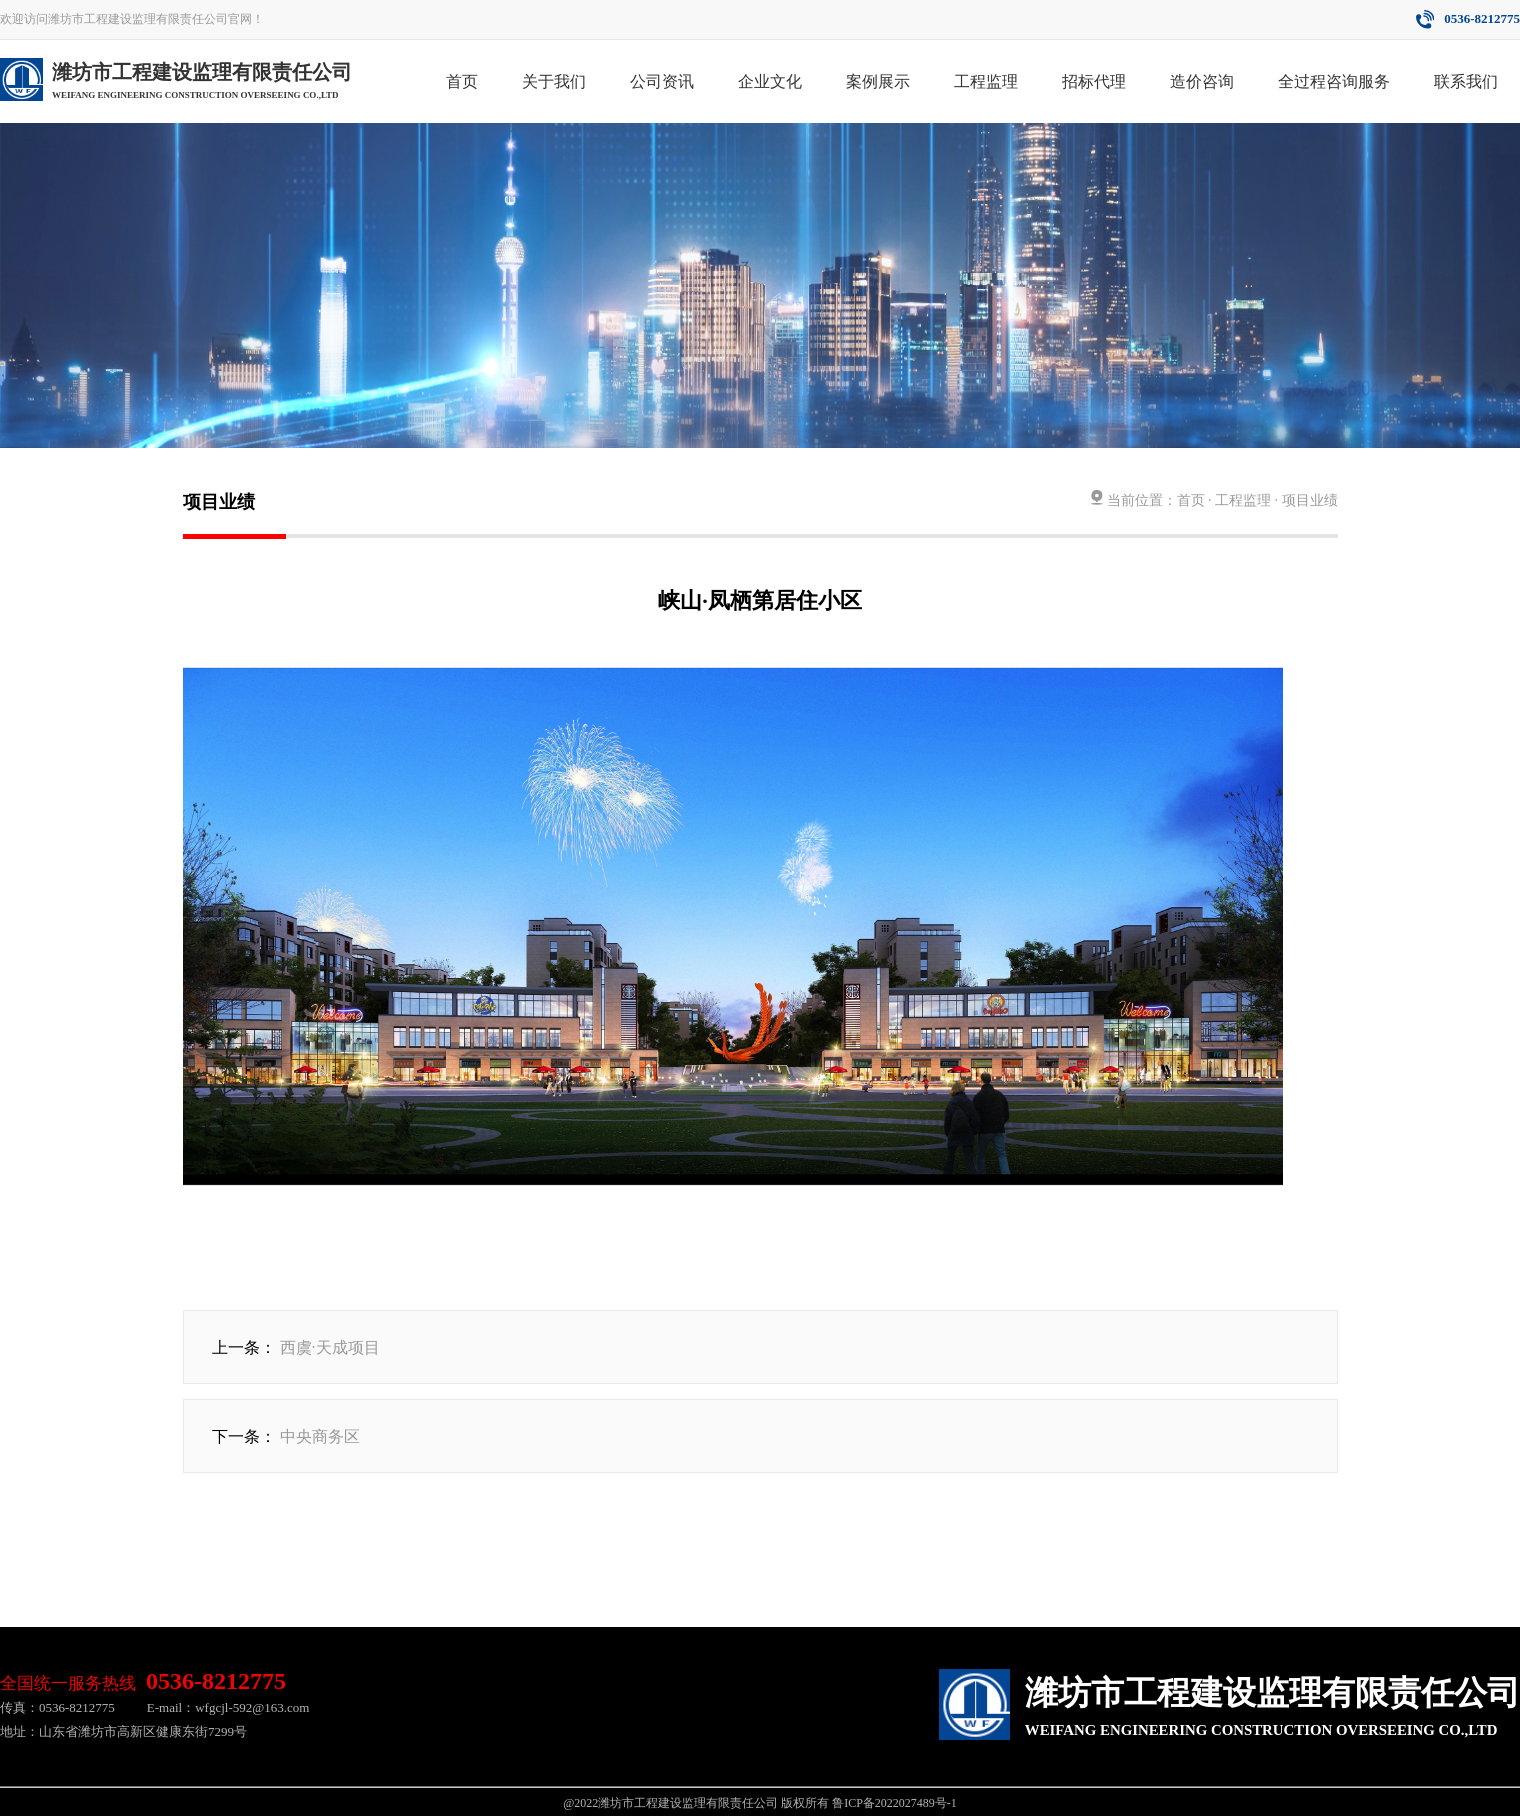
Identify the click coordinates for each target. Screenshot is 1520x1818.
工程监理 (986, 81)
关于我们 (554, 81)
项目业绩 (1310, 500)
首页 (462, 81)
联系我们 (1466, 81)
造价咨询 (1202, 81)
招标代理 (1094, 81)
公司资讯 (662, 81)
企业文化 (770, 81)
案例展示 (878, 81)
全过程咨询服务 (1334, 81)
